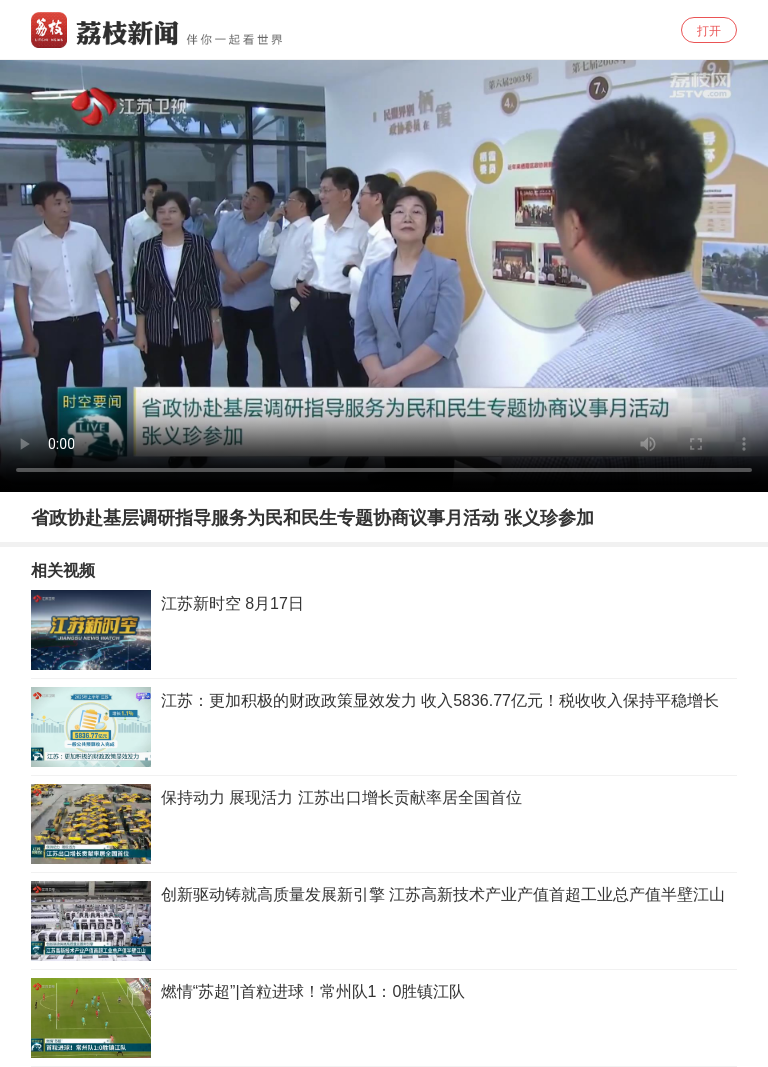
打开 (709, 31)
